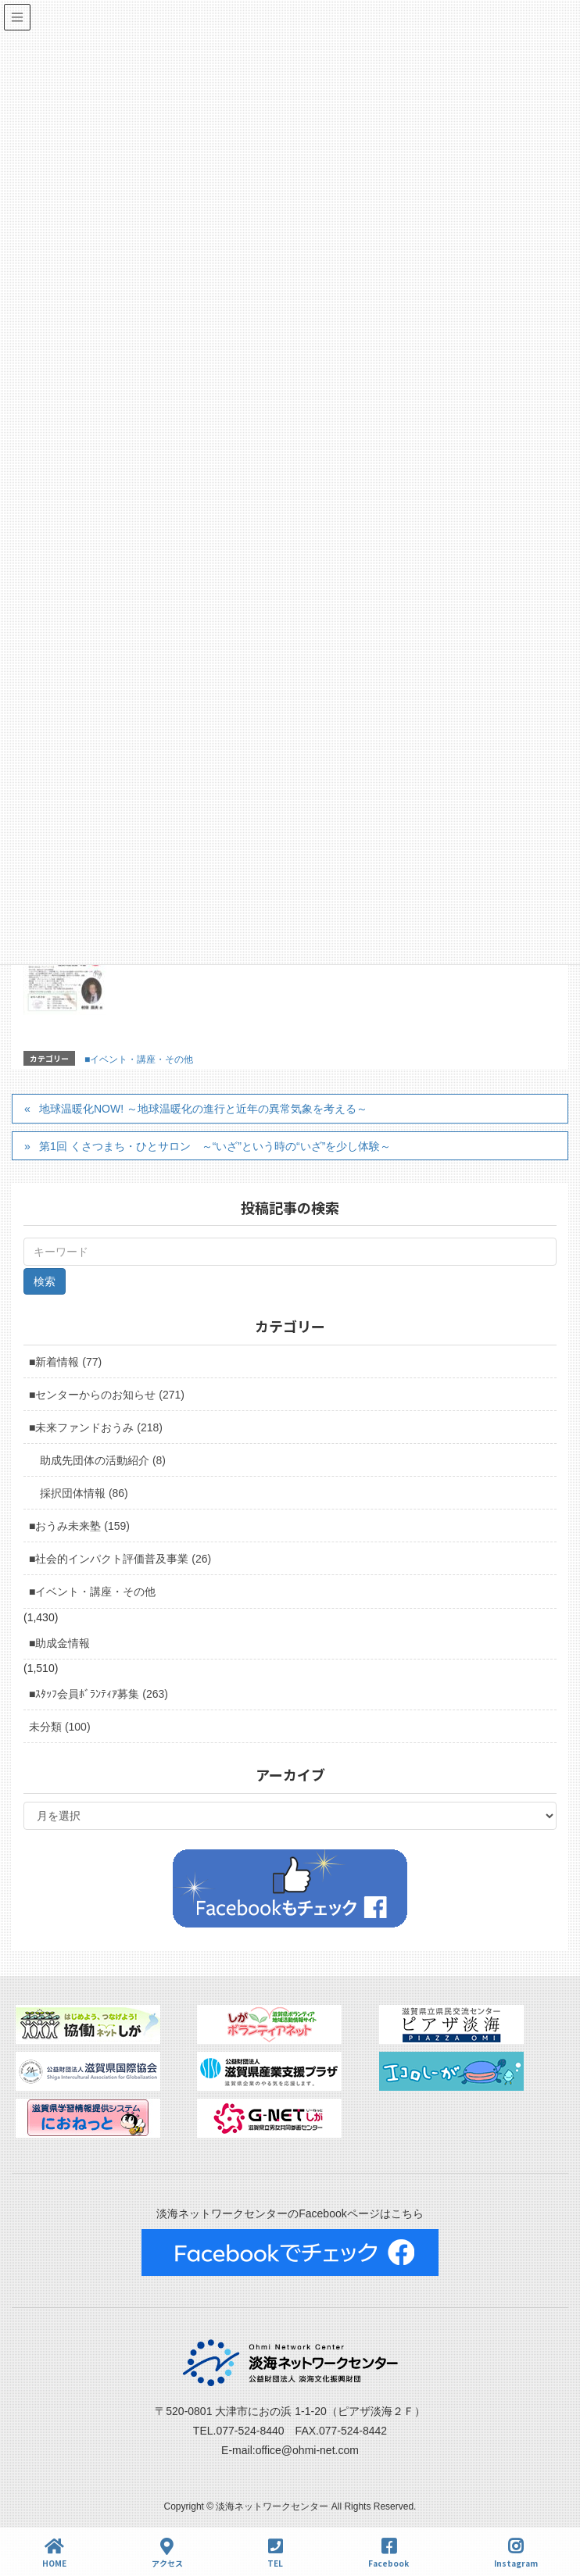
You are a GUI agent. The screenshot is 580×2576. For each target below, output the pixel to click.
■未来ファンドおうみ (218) (96, 1427)
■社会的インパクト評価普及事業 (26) (120, 1558)
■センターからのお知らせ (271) (106, 1394)
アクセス (167, 2553)
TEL (275, 2553)
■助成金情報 (59, 1643)
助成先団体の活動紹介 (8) (103, 1460)
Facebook (388, 2553)
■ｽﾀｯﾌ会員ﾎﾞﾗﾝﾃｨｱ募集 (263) (98, 1694)
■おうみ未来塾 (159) (79, 1526)
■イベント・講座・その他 (138, 1059)
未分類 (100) (60, 1726)
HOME (54, 2553)
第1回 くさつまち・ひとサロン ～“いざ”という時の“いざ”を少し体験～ (215, 1146)
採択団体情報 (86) (84, 1493)
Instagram (516, 2553)
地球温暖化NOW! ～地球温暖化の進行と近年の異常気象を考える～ (203, 1108)
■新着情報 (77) (65, 1362)
